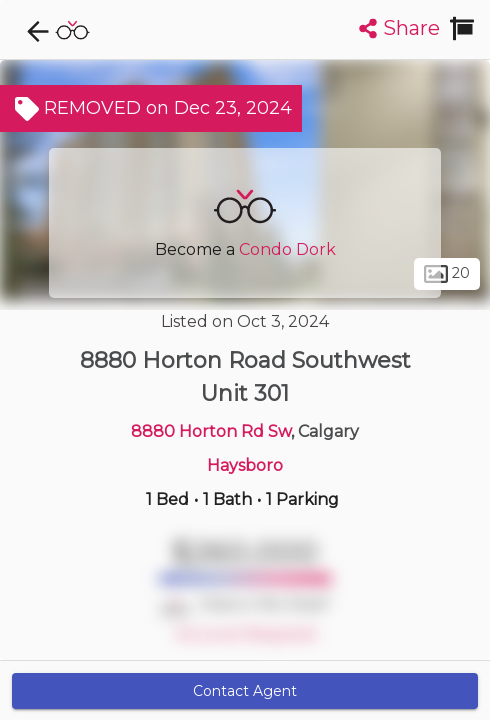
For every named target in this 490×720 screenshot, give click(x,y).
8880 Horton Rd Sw (211, 431)
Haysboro (245, 465)
